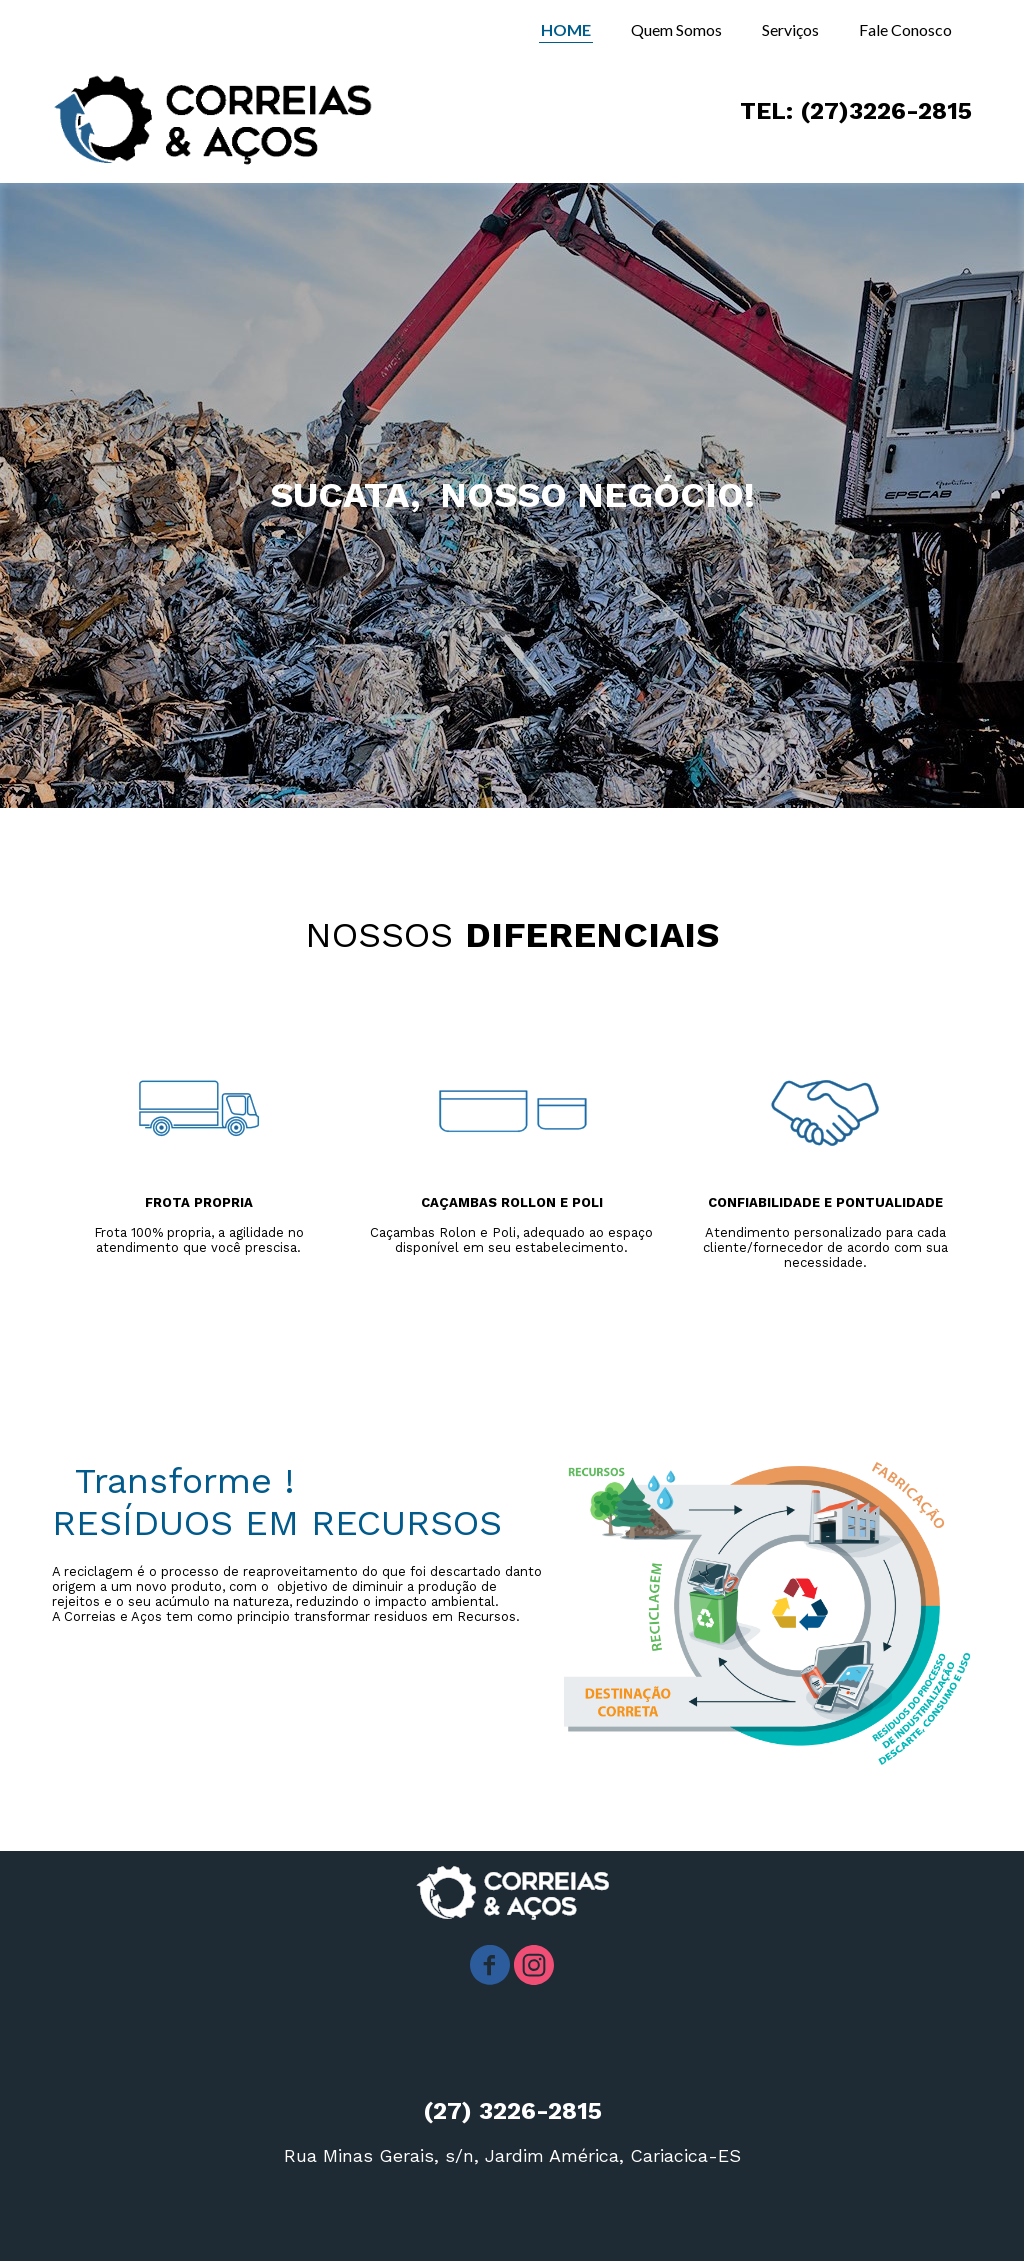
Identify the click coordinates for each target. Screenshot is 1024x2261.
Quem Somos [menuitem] (676, 29)
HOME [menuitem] (566, 29)
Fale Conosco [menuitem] (905, 29)
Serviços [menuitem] (790, 29)
